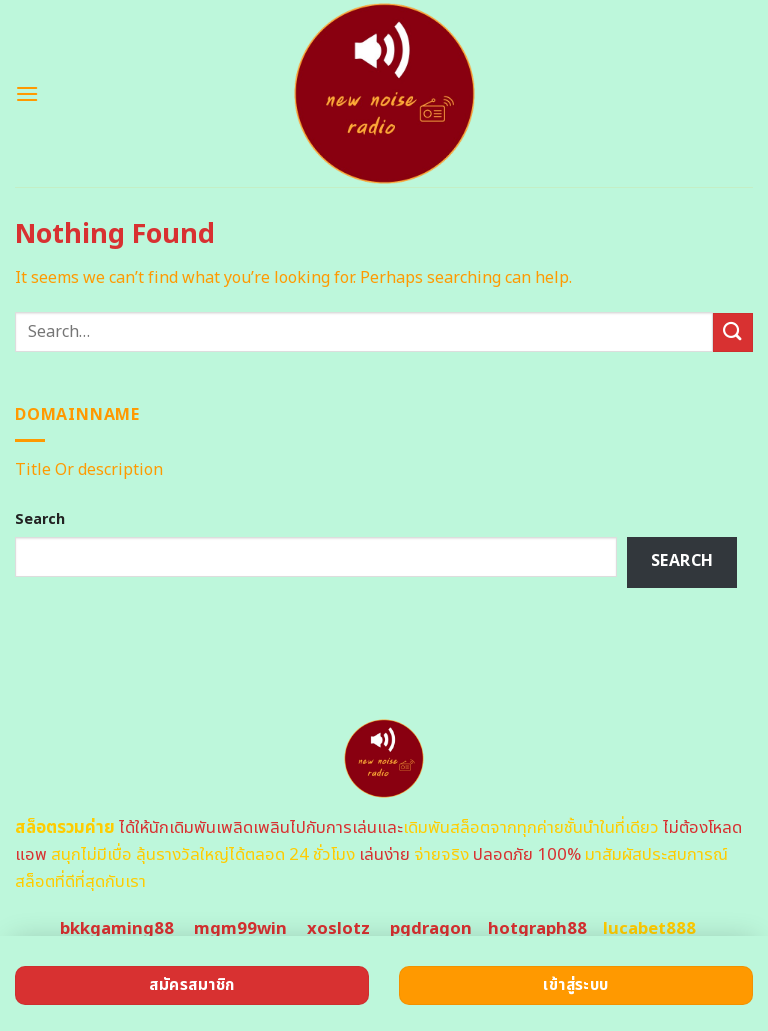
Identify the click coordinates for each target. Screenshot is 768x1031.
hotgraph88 (537, 929)
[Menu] (27, 93)
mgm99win (240, 929)
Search (40, 519)
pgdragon (431, 929)
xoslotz (338, 929)
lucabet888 (649, 929)
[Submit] (733, 332)
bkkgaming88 (117, 929)
